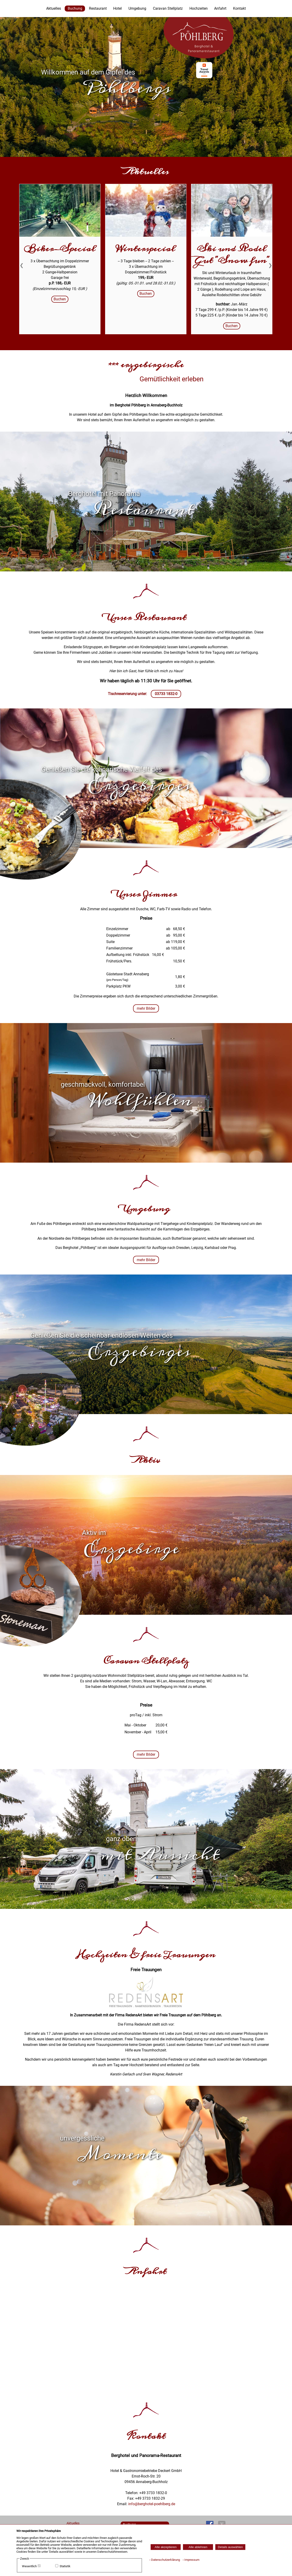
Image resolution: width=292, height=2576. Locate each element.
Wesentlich (29, 2566)
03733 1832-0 (166, 694)
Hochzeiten (198, 8)
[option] (62, 259)
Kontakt (239, 8)
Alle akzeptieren (166, 2547)
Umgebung (137, 8)
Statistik (65, 2566)
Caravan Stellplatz (168, 8)
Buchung (75, 8)
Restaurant (98, 8)
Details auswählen (230, 2547)
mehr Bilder (146, 1008)
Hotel (117, 8)
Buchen (60, 299)
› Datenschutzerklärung (164, 2559)
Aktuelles (53, 8)
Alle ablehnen (198, 2547)
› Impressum (190, 2559)
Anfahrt (220, 8)
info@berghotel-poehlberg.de (151, 2504)
